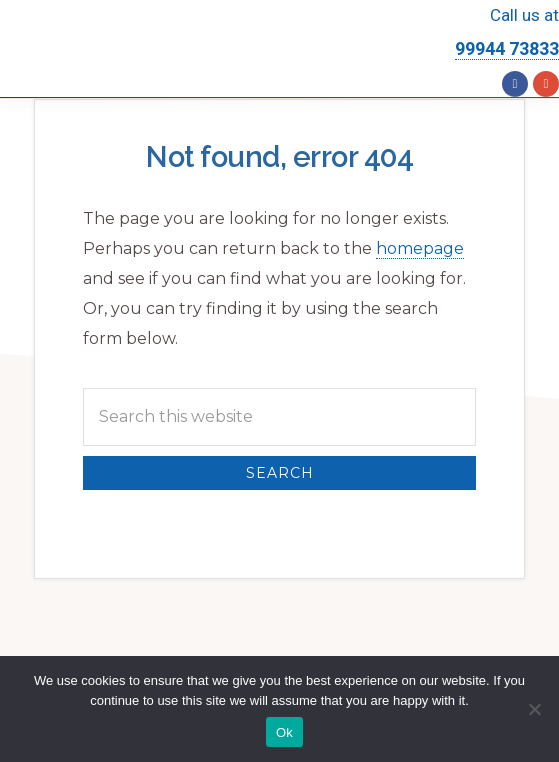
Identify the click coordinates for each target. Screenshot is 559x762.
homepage (420, 248)
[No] (534, 709)
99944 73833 (507, 48)
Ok (284, 732)
